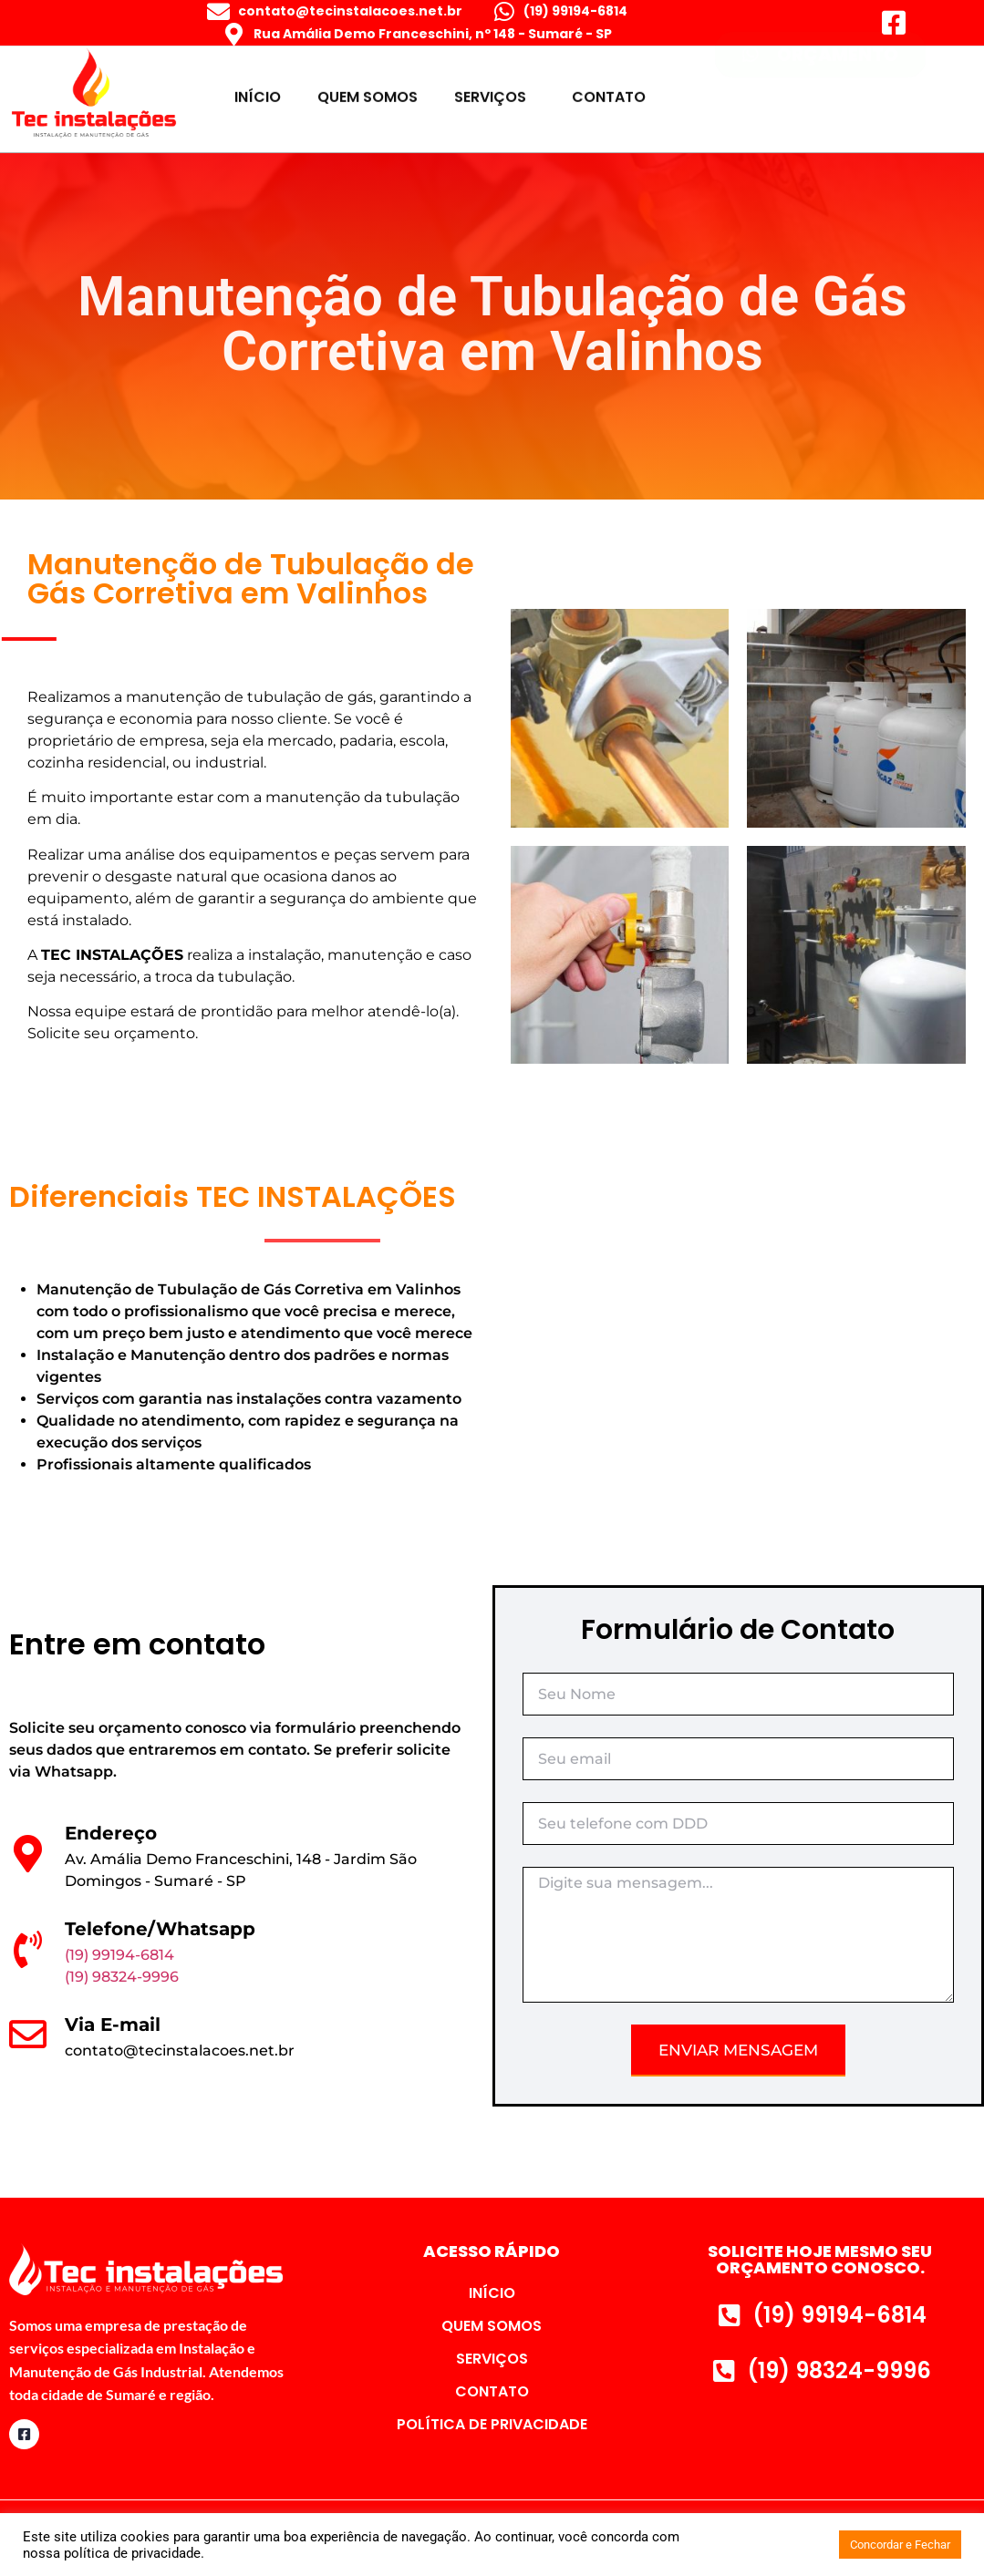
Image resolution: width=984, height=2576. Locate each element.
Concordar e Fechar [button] (900, 2544)
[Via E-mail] (28, 2034)
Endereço (111, 1833)
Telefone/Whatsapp (160, 1929)
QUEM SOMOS (367, 90)
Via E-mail (113, 2024)
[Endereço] (28, 1853)
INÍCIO (257, 90)
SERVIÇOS (494, 90)
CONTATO (609, 90)
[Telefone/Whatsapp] (28, 1949)
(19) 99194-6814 (119, 1954)
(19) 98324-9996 (122, 1976)
